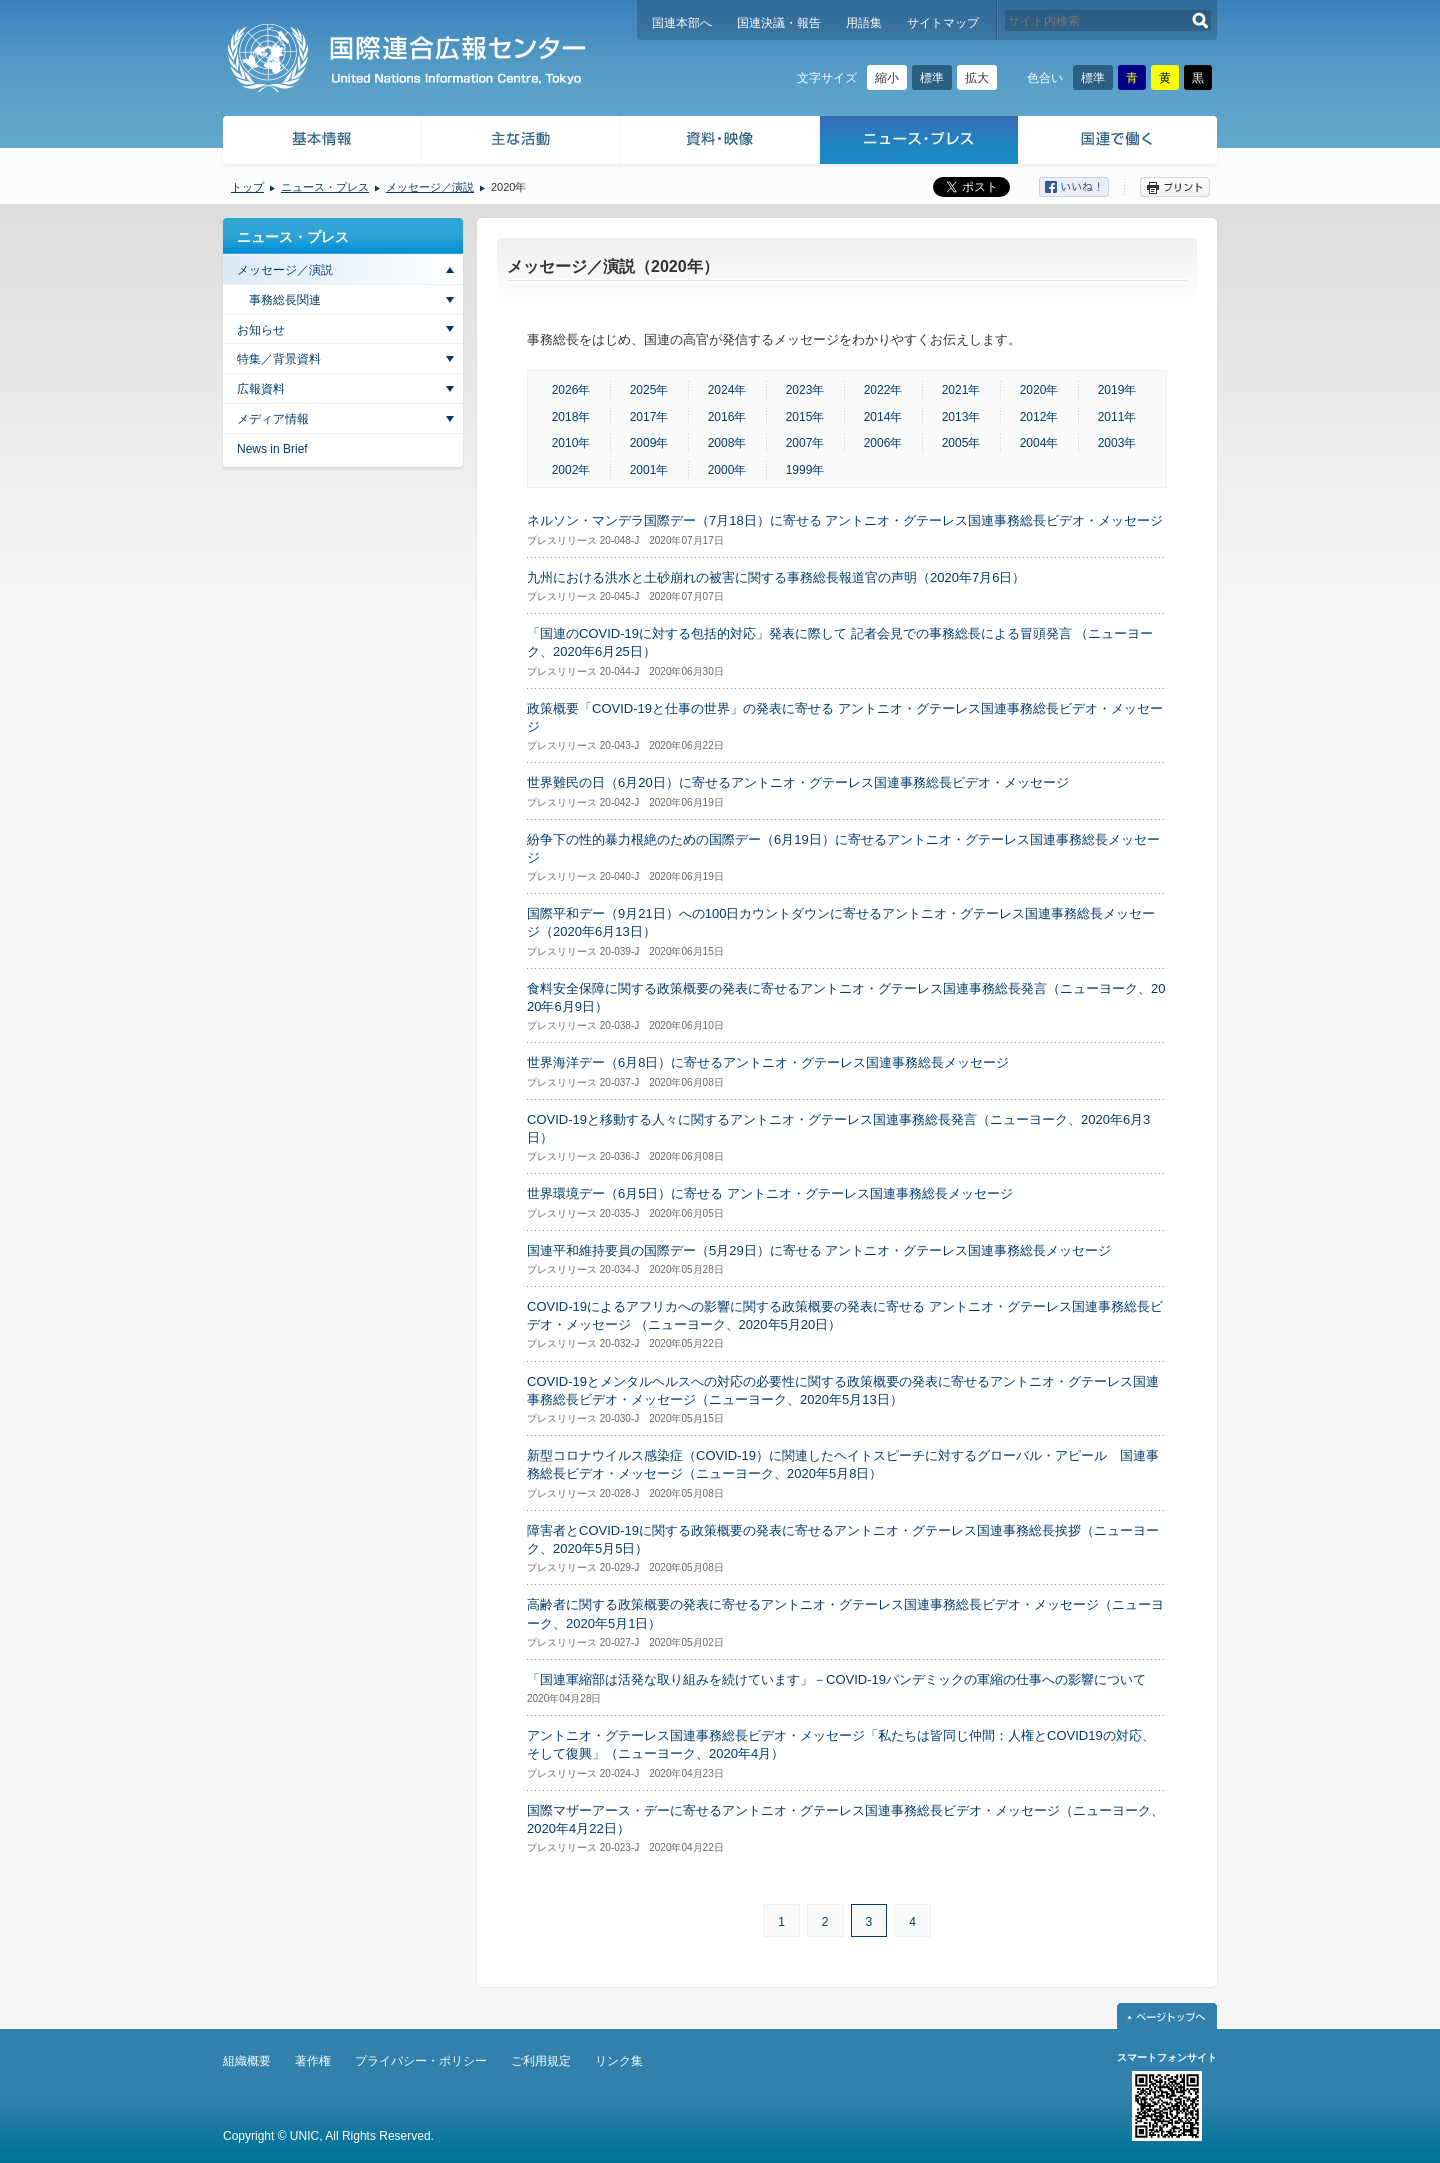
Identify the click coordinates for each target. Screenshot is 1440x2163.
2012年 (1039, 417)
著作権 (313, 2061)
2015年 (805, 417)
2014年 (883, 417)
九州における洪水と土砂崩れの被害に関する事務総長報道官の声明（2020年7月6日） (776, 577)
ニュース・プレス (919, 142)
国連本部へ (682, 23)
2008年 (727, 443)
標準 (932, 78)
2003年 (1117, 443)
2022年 (883, 390)
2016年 (727, 417)
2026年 (571, 390)
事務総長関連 (285, 300)
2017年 (649, 417)
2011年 (1117, 417)
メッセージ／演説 (430, 187)
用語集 (864, 23)
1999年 (805, 470)
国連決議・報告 (779, 23)
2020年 (1039, 390)
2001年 (649, 470)
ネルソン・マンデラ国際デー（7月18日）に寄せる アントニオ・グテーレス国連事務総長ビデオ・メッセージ (845, 520)
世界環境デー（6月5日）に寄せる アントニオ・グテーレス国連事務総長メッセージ (770, 1193)
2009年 (649, 443)
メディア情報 (273, 419)
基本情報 (321, 142)
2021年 (961, 390)
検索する (1200, 20)
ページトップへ (1167, 2016)
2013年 (961, 417)
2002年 (571, 470)
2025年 (649, 390)
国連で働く (1119, 142)
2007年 (805, 443)
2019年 (1117, 390)
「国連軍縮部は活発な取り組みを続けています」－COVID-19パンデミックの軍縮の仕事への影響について (836, 1679)
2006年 (883, 443)
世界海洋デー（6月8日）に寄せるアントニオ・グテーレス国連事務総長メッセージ (768, 1062)
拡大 (977, 78)
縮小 (887, 78)
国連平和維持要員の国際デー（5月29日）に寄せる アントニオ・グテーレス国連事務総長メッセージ (819, 1250)
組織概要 (247, 2061)
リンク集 (619, 2061)
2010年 (571, 443)
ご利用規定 (541, 2061)
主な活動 (521, 142)
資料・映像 (720, 142)
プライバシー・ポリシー (421, 2061)
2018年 (571, 417)
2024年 (727, 390)
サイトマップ (943, 23)
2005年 (961, 443)
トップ (247, 187)
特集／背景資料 (279, 359)
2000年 (727, 470)
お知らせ (261, 330)
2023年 (805, 390)
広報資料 (261, 389)
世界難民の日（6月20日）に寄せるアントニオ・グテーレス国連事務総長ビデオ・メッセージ (798, 782)
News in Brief (272, 449)
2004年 (1039, 443)
